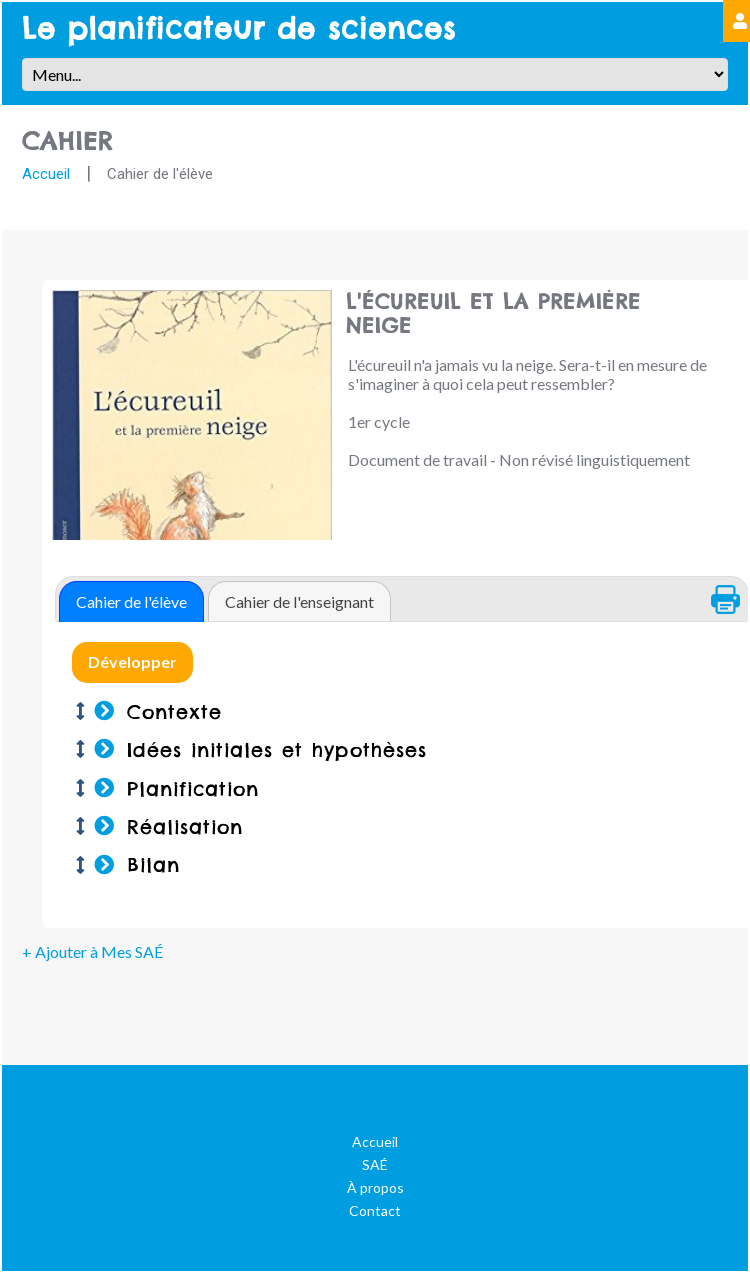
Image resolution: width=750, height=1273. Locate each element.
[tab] (131, 601)
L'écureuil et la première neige (528, 314)
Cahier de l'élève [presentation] (131, 601)
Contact (375, 1210)
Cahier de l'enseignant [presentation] (299, 601)
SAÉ (375, 1164)
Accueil (46, 174)
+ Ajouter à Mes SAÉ (92, 951)
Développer (132, 661)
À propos (375, 1187)
